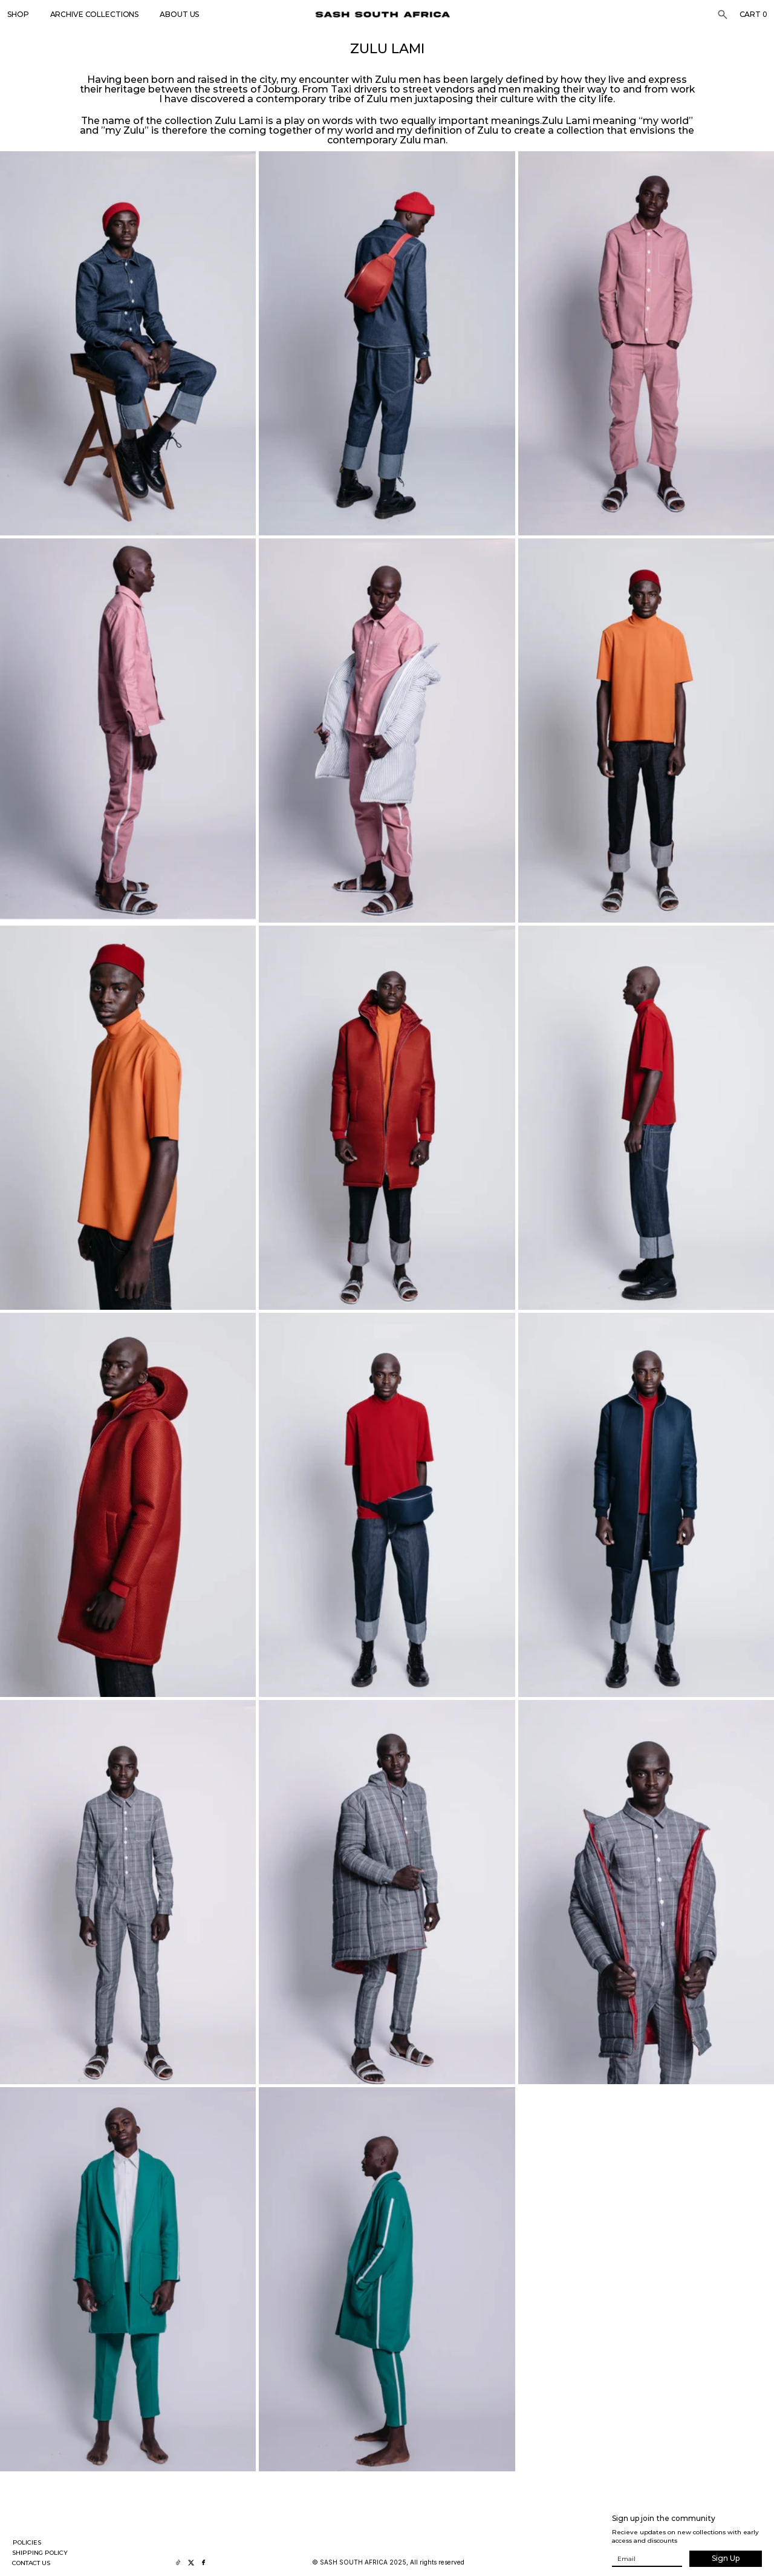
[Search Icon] (723, 14)
